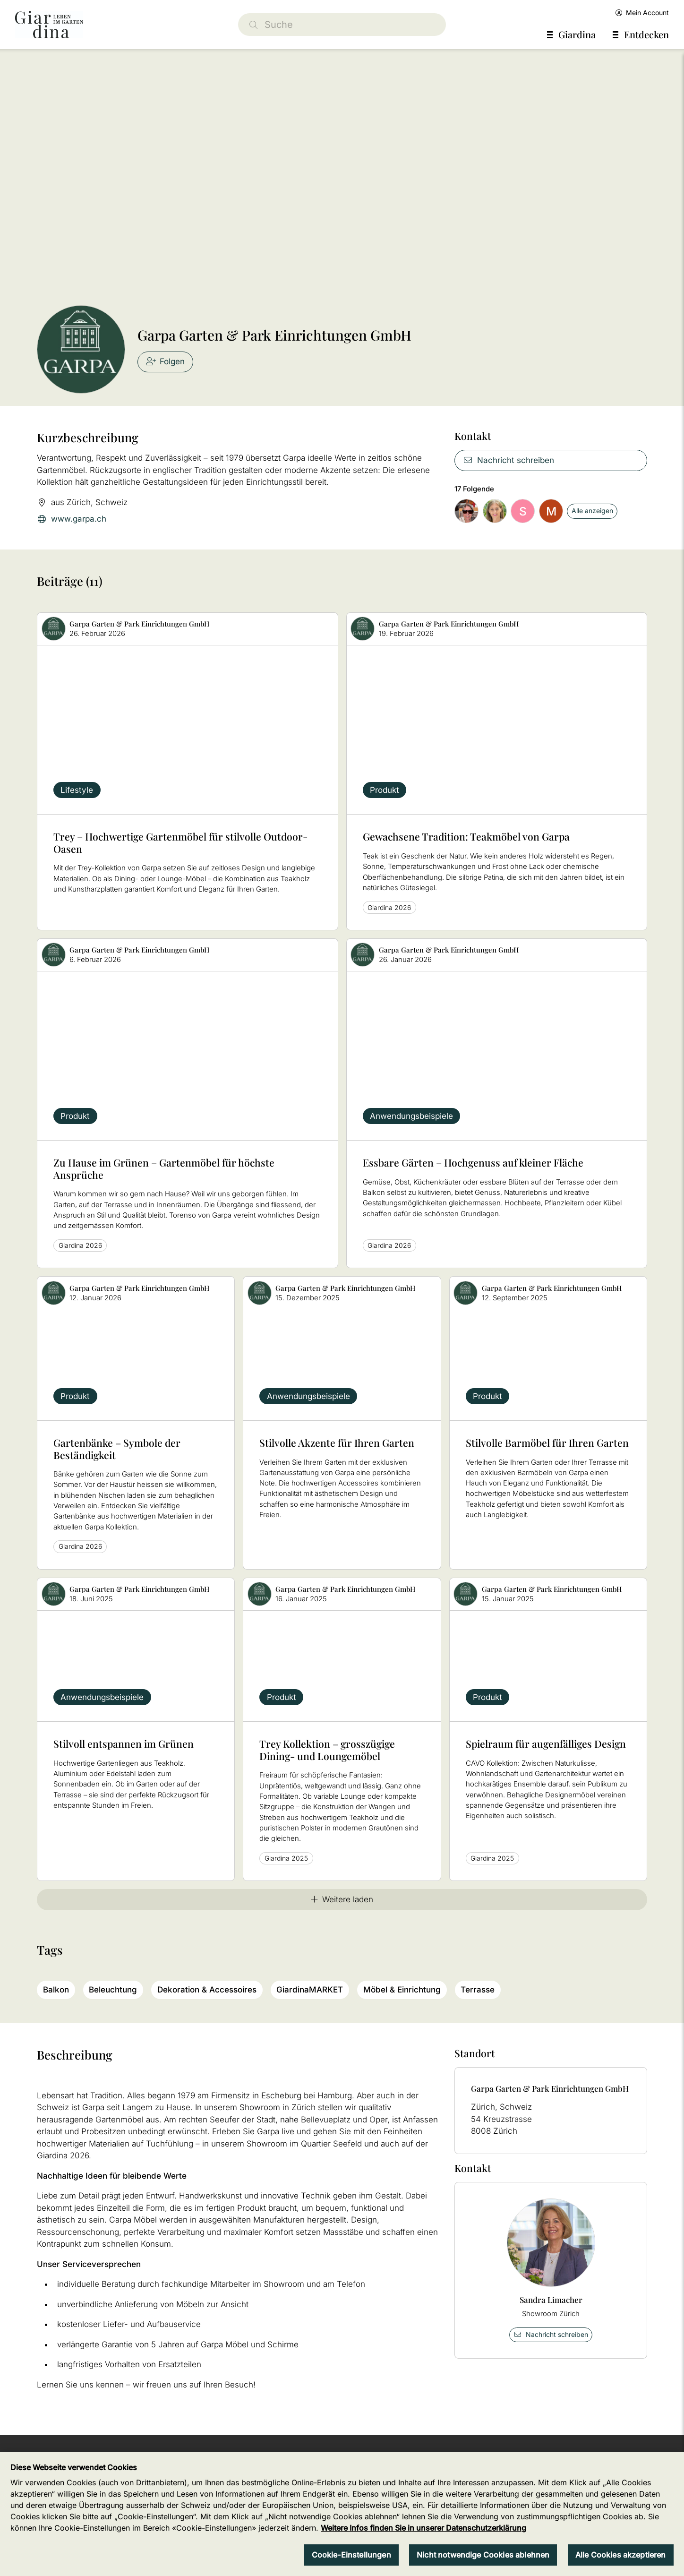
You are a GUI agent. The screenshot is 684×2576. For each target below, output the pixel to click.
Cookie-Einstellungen (351, 2554)
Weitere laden (342, 1899)
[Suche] (342, 24)
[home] (49, 25)
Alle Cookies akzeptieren (620, 2554)
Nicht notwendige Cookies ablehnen (483, 2554)
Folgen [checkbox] (165, 361)
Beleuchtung (113, 1989)
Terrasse (478, 1989)
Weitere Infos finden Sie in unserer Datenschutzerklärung (423, 2528)
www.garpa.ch (71, 519)
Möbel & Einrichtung (402, 1989)
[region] (342, 2514)
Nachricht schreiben (508, 460)
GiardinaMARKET (309, 1989)
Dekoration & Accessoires (206, 1989)
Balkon (56, 1989)
